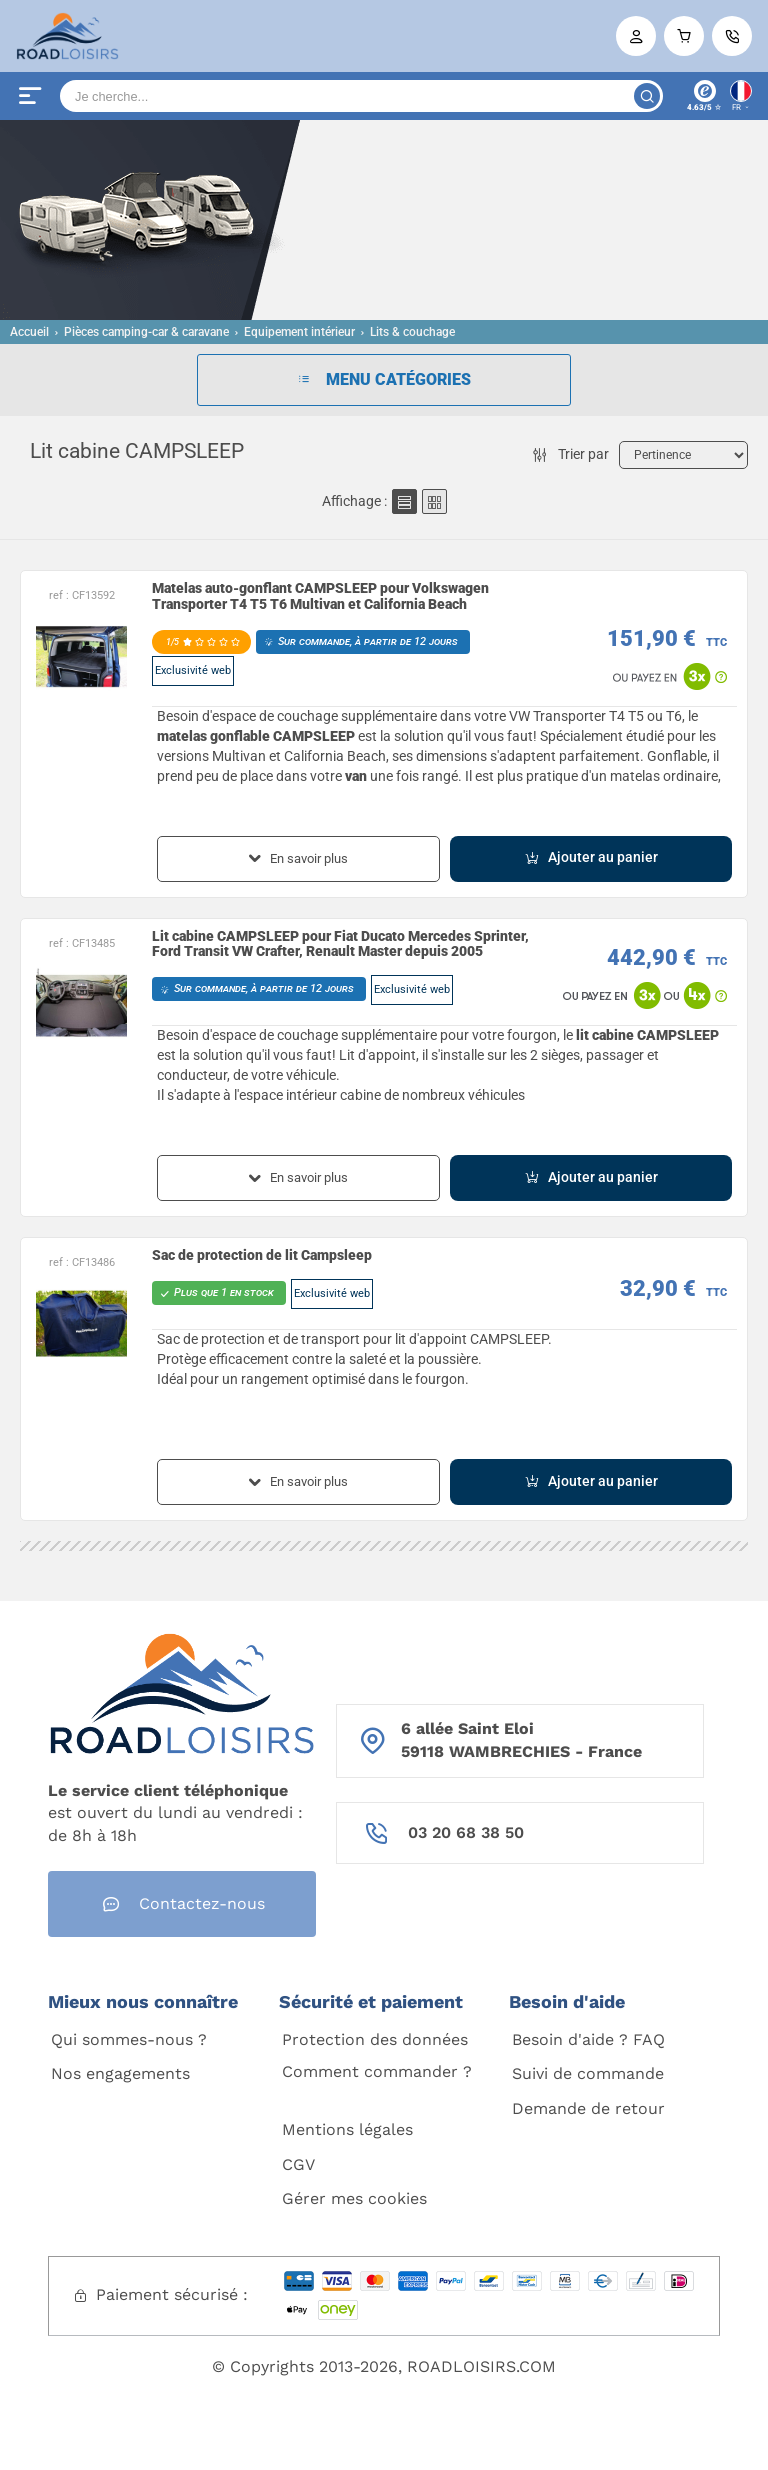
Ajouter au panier (591, 857)
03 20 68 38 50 (466, 1832)
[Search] (361, 96)
